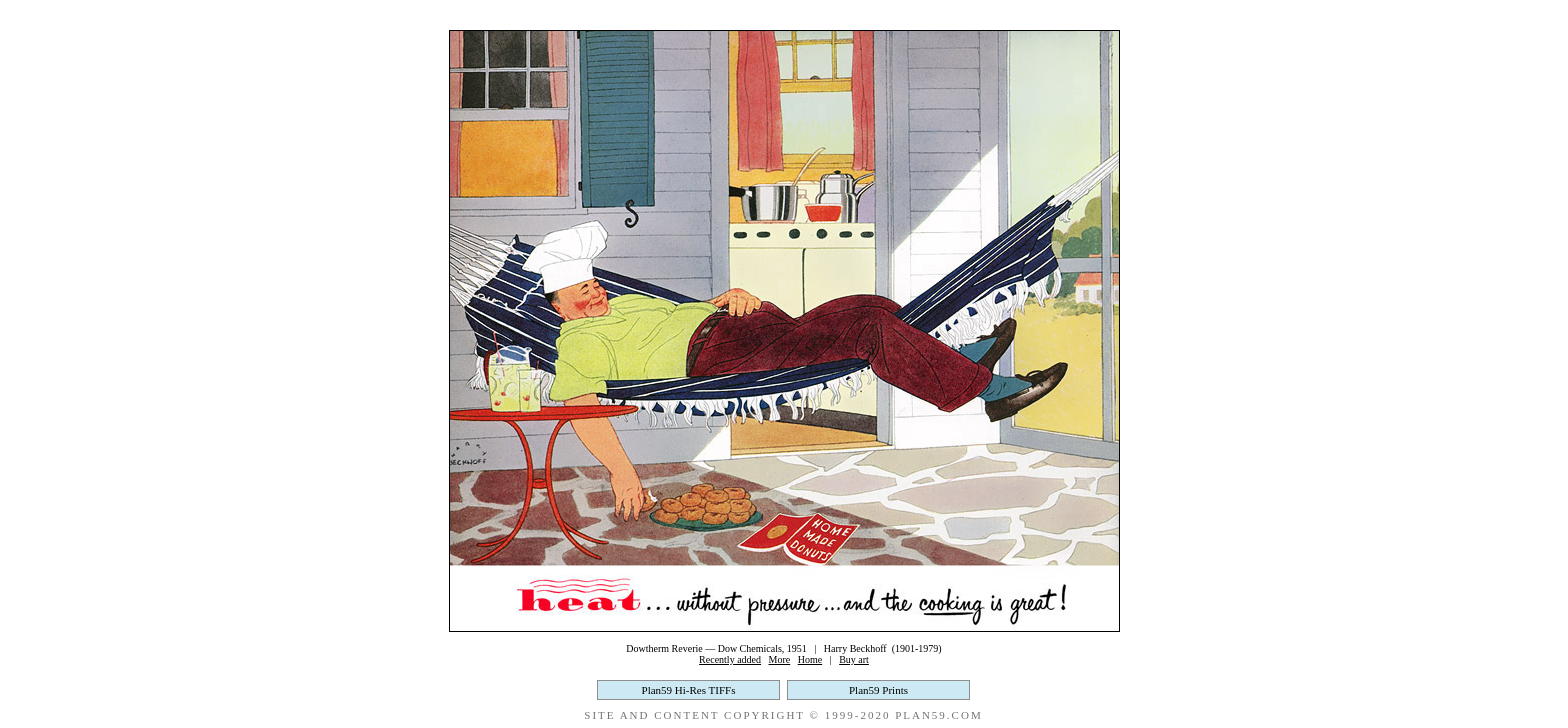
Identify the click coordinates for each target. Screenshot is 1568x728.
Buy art (854, 659)
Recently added (730, 659)
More (780, 659)
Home (810, 659)
